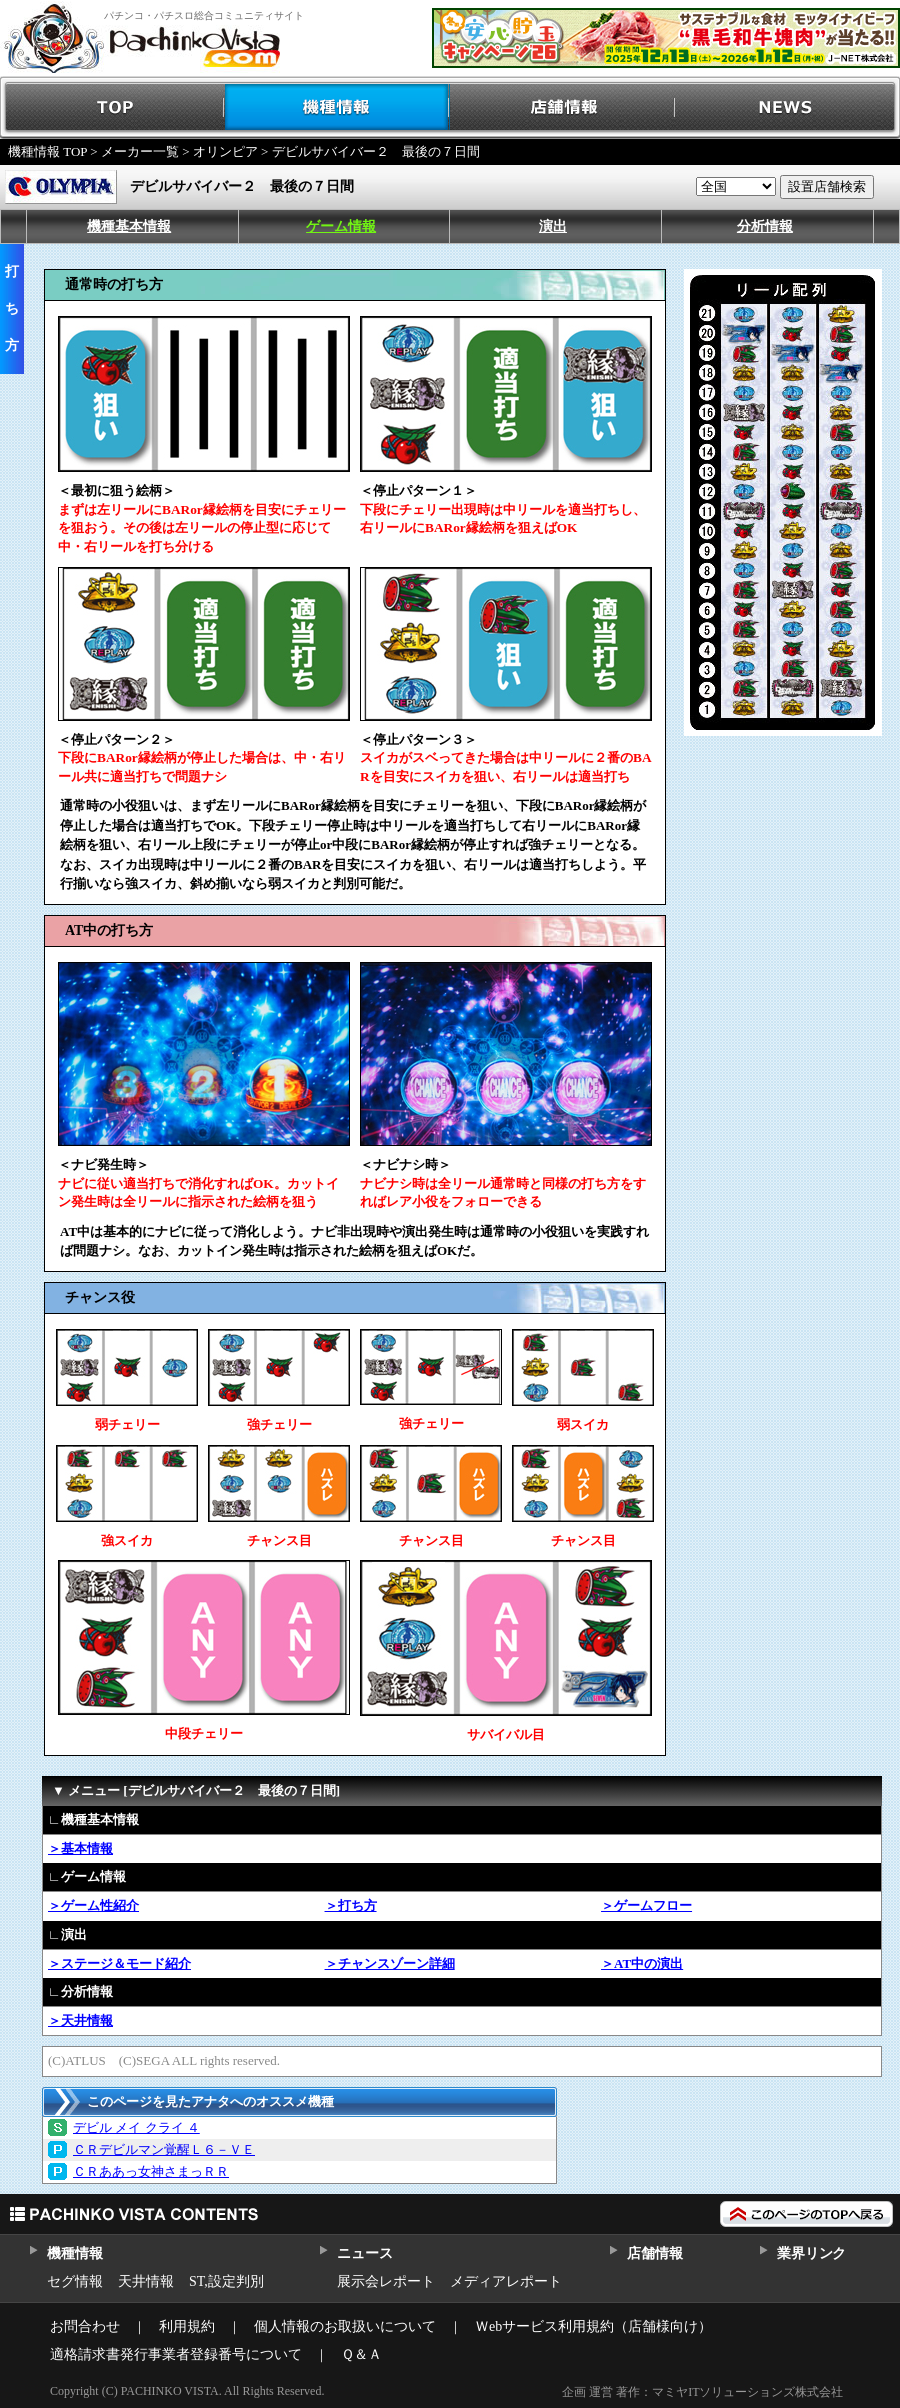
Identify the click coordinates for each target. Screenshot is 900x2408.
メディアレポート (506, 2281)
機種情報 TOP (47, 151)
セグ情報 (75, 2281)
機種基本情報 (129, 226)
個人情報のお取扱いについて (345, 2326)
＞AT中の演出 (642, 1963)
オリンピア (225, 151)
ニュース (364, 2253)
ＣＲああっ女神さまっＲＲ (151, 2171)
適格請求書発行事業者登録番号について (176, 2354)
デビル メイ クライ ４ (136, 2127)
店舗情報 (562, 107)
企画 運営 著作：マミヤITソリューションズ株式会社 (702, 2392)
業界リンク (811, 2253)
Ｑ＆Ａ (361, 2354)
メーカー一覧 (140, 151)
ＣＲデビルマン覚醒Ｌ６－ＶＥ (164, 2149)
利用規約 (187, 2326)
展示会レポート (386, 2281)
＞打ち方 (351, 1905)
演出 (553, 226)
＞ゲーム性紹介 (93, 1905)
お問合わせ (85, 2326)
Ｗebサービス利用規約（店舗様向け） (593, 2326)
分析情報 (765, 226)
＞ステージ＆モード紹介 (119, 1963)
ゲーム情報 (341, 226)
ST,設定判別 (226, 2281)
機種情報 (337, 107)
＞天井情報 (80, 2020)
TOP (112, 107)
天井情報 (146, 2281)
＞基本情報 (80, 1848)
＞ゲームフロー (646, 1905)
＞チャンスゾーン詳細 (390, 1963)
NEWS (787, 107)
